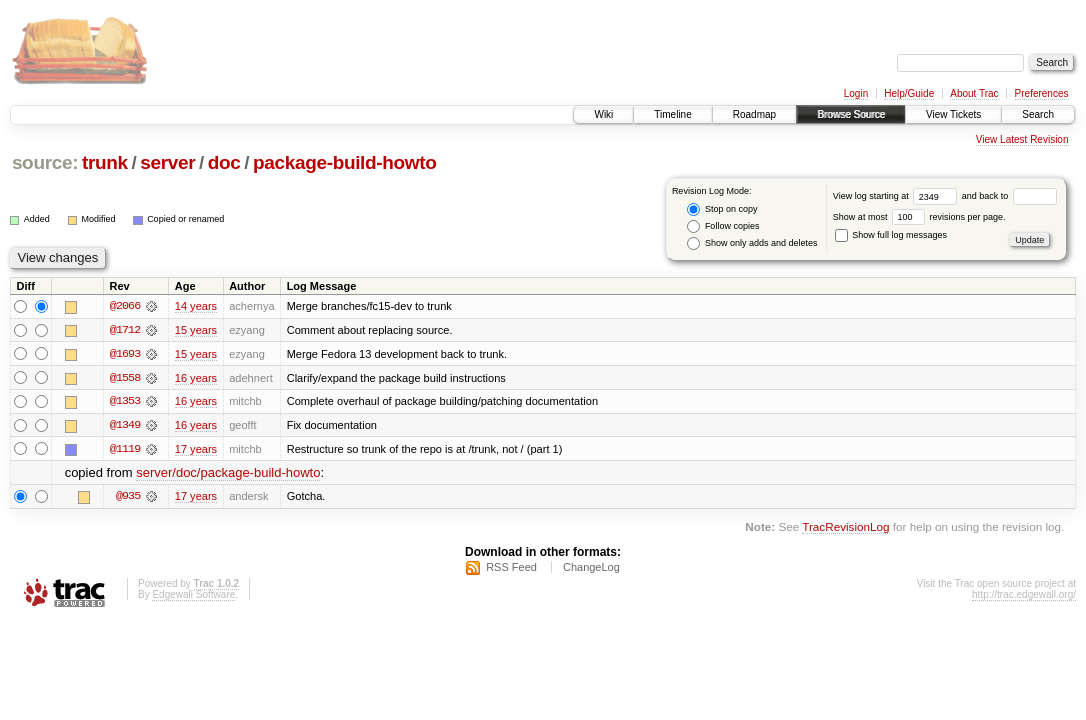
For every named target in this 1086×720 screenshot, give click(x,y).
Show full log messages (891, 235)
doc (224, 162)
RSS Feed (511, 569)
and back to (1009, 196)
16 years (196, 378)
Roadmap (754, 114)
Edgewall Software (193, 596)
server (167, 162)
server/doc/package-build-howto (228, 474)
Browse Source (851, 114)
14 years (196, 306)
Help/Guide (909, 93)
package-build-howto (345, 162)
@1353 (125, 402)
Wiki (603, 114)
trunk (105, 162)
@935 (128, 498)
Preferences (1042, 93)
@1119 (125, 450)
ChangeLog (591, 569)
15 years (196, 330)
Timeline (672, 114)
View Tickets (953, 114)
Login (856, 93)
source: (45, 162)
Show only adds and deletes (752, 243)
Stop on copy (722, 209)
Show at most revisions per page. (919, 217)
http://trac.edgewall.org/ (1024, 596)
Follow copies (723, 226)
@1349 (125, 426)
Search (1038, 114)
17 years (196, 450)
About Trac (974, 93)
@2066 (125, 306)
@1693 (125, 354)
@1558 (125, 378)
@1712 (125, 330)
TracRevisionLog (845, 528)
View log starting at (897, 196)
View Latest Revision (1022, 139)
